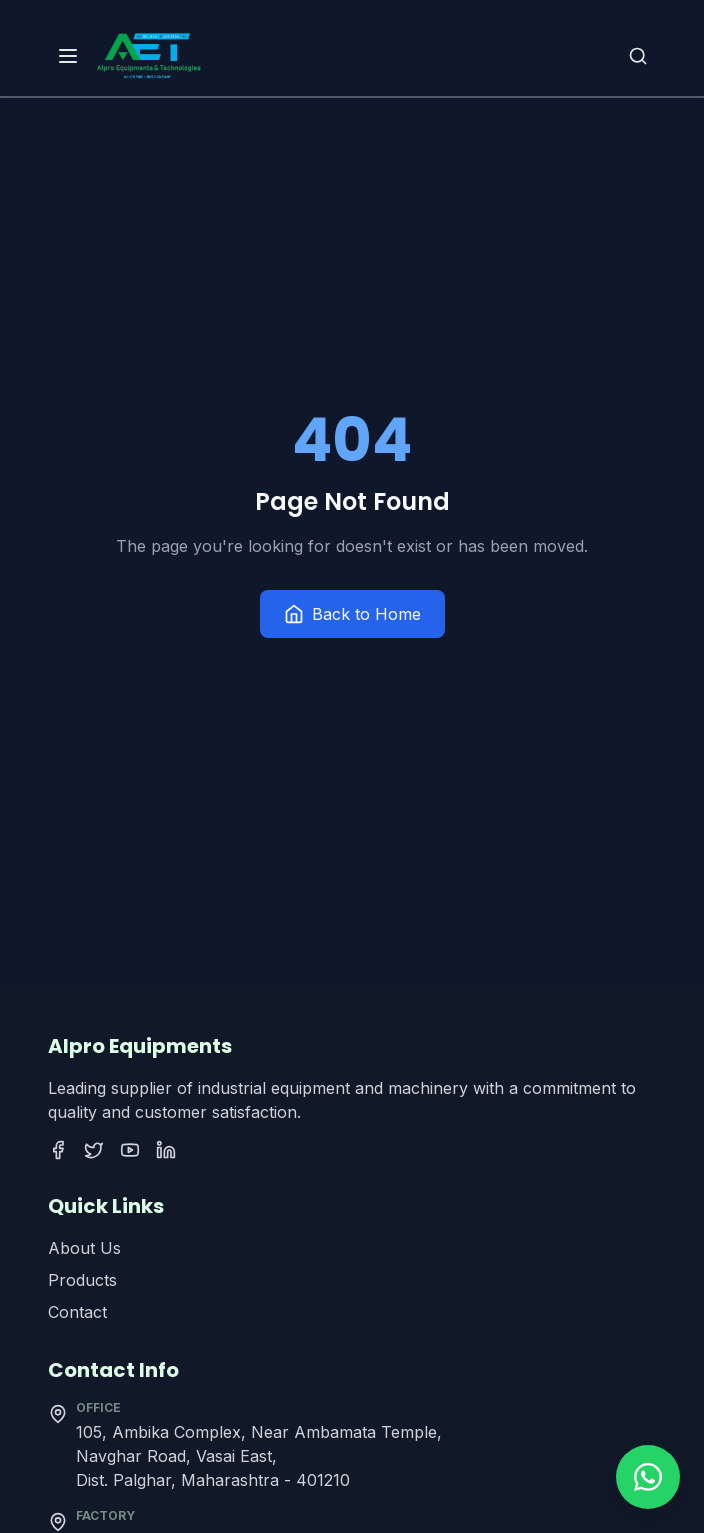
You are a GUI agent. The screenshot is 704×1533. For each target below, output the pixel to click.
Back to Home (352, 614)
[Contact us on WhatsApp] (648, 1477)
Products (82, 1280)
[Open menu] (68, 56)
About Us (84, 1248)
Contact (77, 1312)
